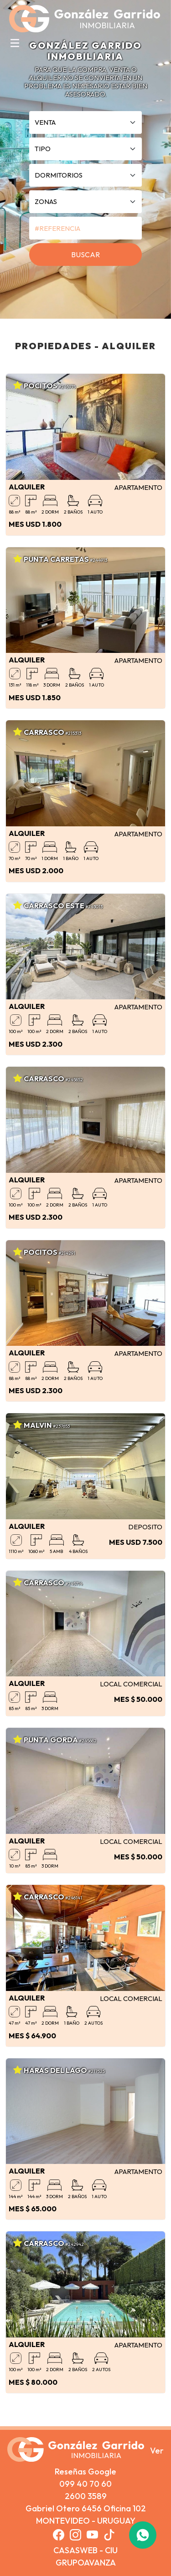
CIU (111, 2550)
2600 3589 (86, 2496)
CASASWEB (75, 2550)
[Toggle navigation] (15, 43)
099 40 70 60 (85, 2484)
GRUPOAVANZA (86, 2562)
